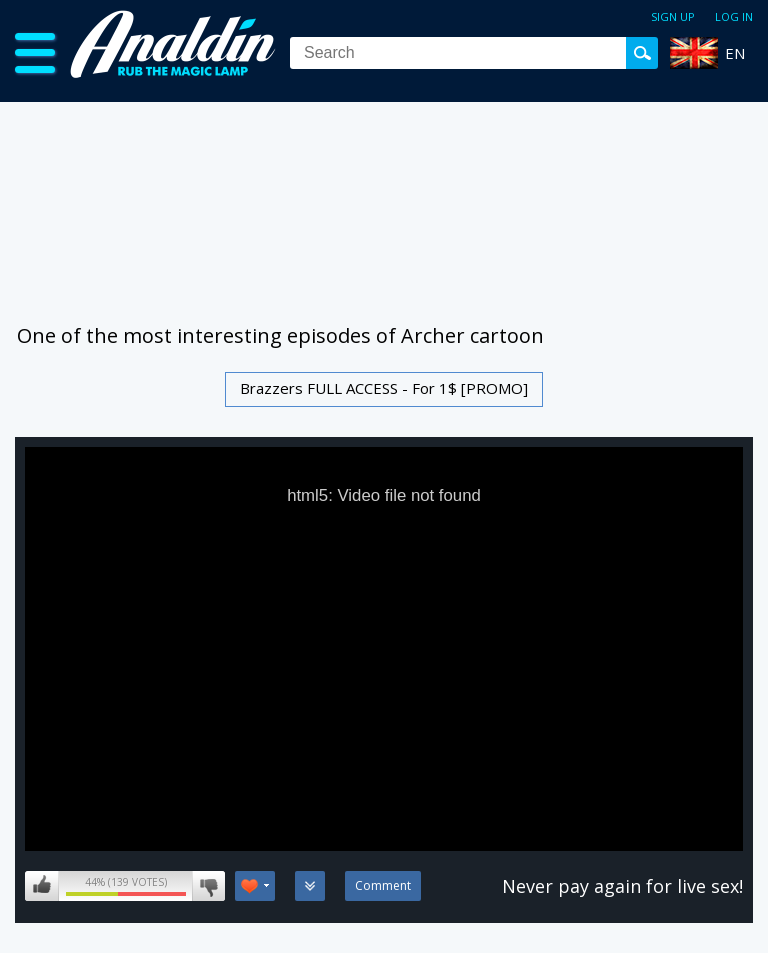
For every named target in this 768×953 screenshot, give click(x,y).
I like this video (42, 886)
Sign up (673, 16)
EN (735, 53)
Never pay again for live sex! (622, 886)
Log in (734, 16)
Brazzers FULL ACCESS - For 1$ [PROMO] (384, 388)
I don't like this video (208, 886)
